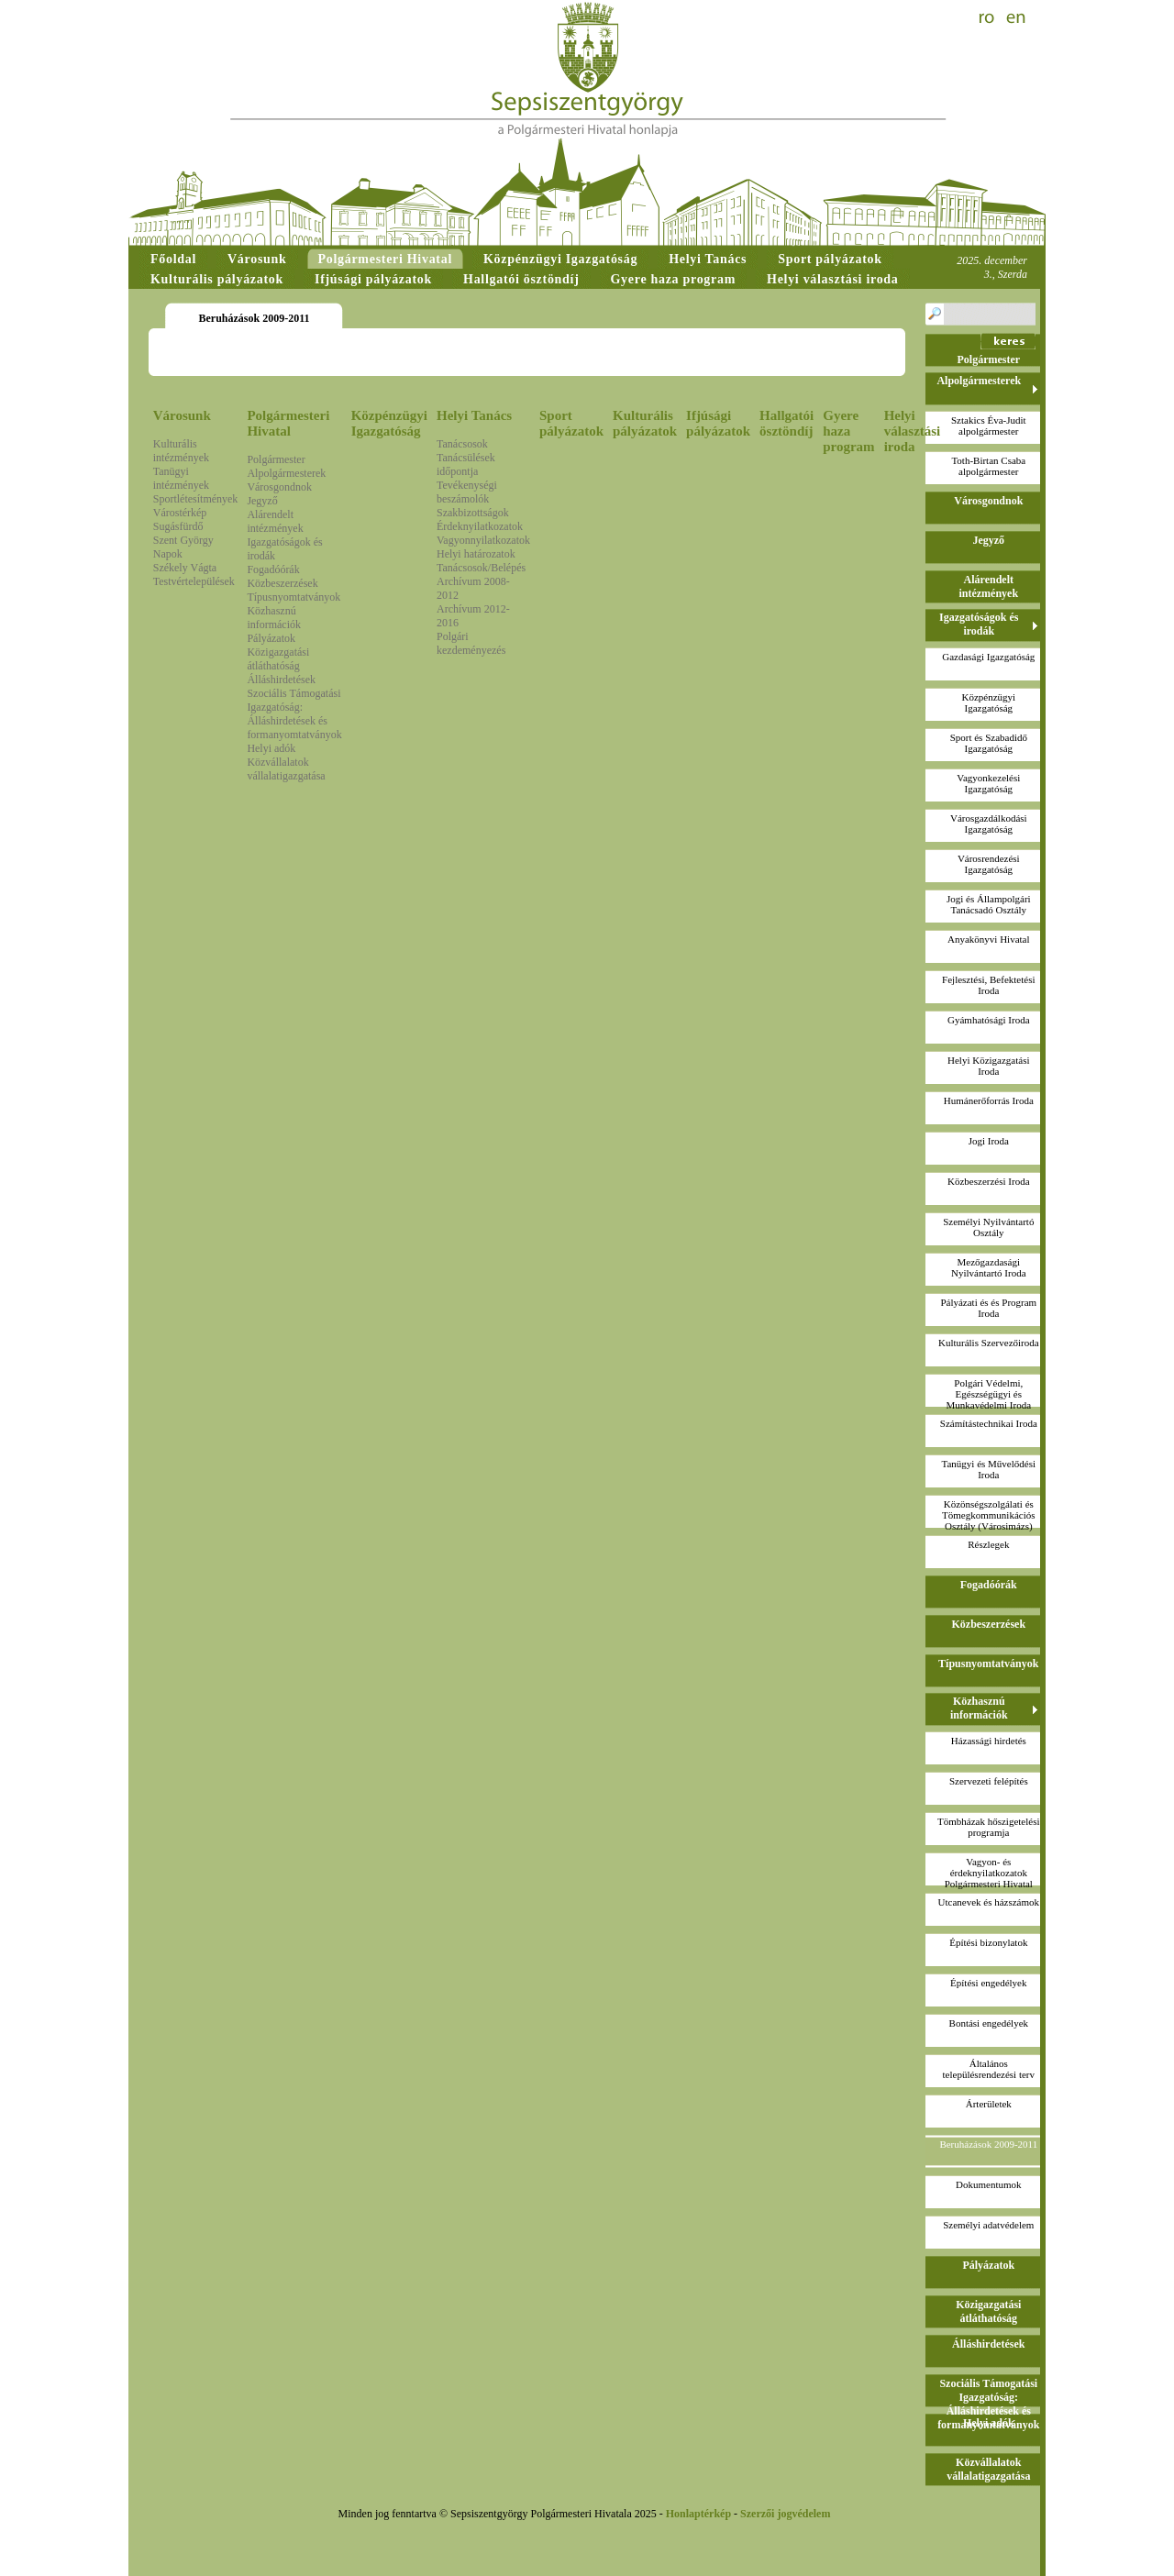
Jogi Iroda (989, 1140)
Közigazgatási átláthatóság (278, 659)
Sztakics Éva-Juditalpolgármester (988, 426)
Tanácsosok (462, 443)
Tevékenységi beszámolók (467, 492)
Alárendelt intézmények (275, 521)
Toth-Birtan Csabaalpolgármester (988, 466)
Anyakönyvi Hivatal (988, 939)
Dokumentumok (989, 2184)
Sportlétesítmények (195, 498)
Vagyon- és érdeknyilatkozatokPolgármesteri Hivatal (989, 1872)
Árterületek (989, 2103)
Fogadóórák (273, 569)
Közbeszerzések (282, 583)
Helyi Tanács (474, 415)
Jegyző (262, 500)
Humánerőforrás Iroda (989, 1100)
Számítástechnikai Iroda (988, 1423)
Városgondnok (279, 487)
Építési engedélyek (988, 1982)
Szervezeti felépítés (988, 1780)
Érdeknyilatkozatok (480, 526)
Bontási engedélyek (988, 2023)
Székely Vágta (184, 567)
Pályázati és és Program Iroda (988, 1308)
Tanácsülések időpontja (466, 464)
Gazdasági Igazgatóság (988, 656)
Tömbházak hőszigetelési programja (988, 1827)
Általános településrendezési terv (989, 2069)
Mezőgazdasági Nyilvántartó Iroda (988, 1267)
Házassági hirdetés (988, 1740)
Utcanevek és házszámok (989, 1901)
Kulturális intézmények (181, 450)
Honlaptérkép (698, 2513)
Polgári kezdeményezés (471, 643)
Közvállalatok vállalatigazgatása (286, 769)
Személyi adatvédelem (988, 2224)
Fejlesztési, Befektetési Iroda (988, 985)
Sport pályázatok (571, 423)
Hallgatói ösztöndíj (786, 423)
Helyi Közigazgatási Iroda (988, 1066)
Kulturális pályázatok (645, 423)
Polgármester (276, 459)
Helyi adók (271, 748)
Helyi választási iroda (912, 431)
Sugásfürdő (178, 526)
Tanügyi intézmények (181, 478)
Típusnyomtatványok (293, 597)
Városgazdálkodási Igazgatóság (988, 824)
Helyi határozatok (476, 553)
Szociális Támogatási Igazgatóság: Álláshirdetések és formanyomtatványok (294, 714)
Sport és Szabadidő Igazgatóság (988, 743)
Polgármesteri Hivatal (288, 423)
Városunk (182, 415)
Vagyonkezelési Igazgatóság (988, 783)
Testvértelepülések (194, 581)
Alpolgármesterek (286, 473)
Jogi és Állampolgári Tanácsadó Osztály (989, 904)
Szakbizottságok (473, 512)
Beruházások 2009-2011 (988, 2144)
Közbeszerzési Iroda (988, 1181)
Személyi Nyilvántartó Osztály (988, 1227)
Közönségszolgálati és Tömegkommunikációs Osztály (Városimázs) (988, 1514)
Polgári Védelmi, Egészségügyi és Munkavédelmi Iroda (989, 1393)
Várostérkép (180, 512)
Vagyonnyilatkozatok (483, 540)
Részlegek (988, 1544)
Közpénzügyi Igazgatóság (389, 423)
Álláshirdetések (281, 679)
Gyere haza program (848, 431)
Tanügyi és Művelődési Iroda (989, 1469)
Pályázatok (271, 638)
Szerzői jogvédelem (785, 2513)
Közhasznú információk (274, 617)
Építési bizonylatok (988, 1942)
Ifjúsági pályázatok (718, 423)
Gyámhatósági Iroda (988, 1019)
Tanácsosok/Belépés (481, 567)
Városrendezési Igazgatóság (989, 864)
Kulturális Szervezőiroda (988, 1342)
